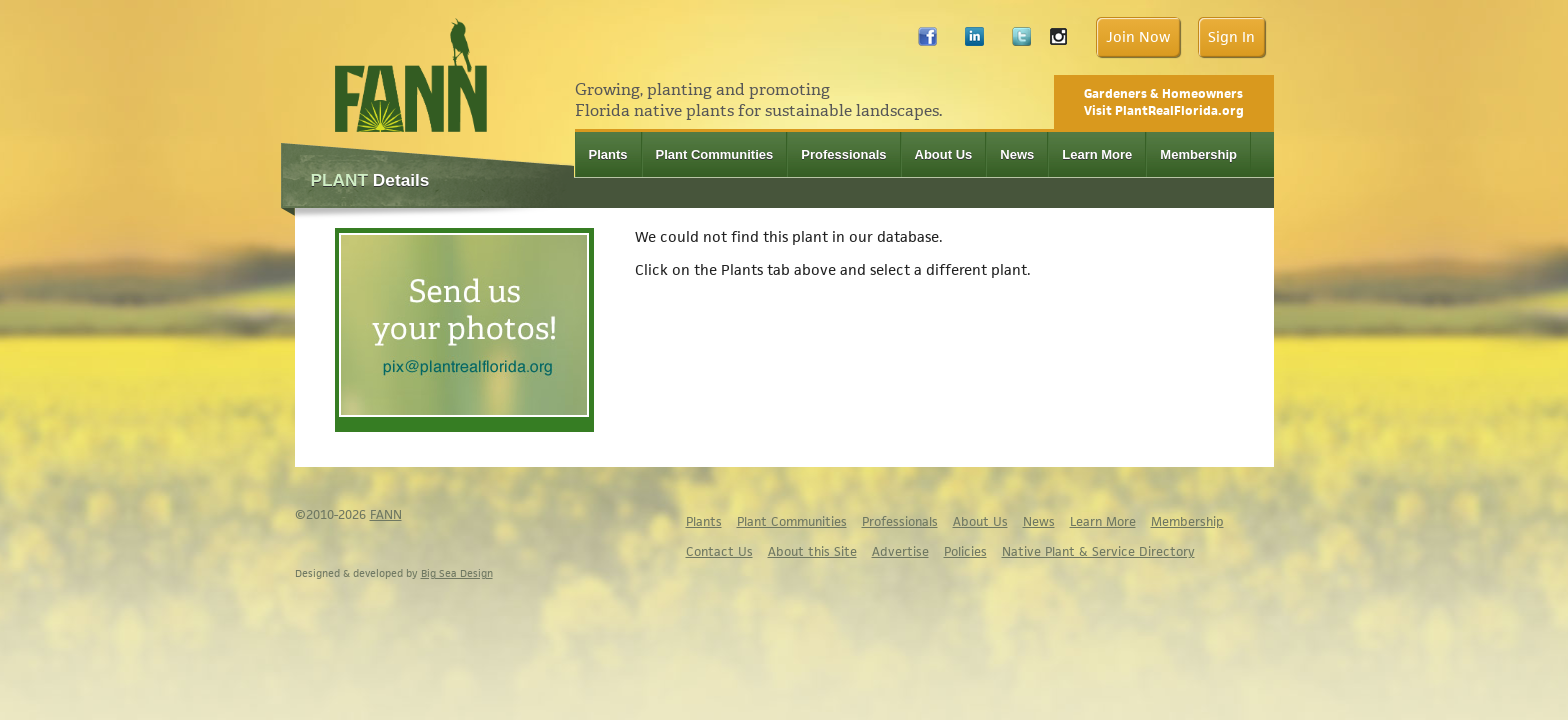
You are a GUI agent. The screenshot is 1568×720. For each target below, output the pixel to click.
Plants (608, 154)
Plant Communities (715, 154)
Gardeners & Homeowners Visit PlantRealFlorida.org (1164, 102)
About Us (944, 154)
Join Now (1138, 36)
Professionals (843, 154)
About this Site (812, 551)
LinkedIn (974, 41)
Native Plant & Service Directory (1098, 551)
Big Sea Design (457, 573)
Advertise (900, 551)
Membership (1198, 154)
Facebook (927, 41)
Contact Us (719, 551)
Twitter (1021, 41)
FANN (386, 514)
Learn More (1097, 154)
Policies (965, 551)
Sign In (1231, 36)
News (1017, 154)
